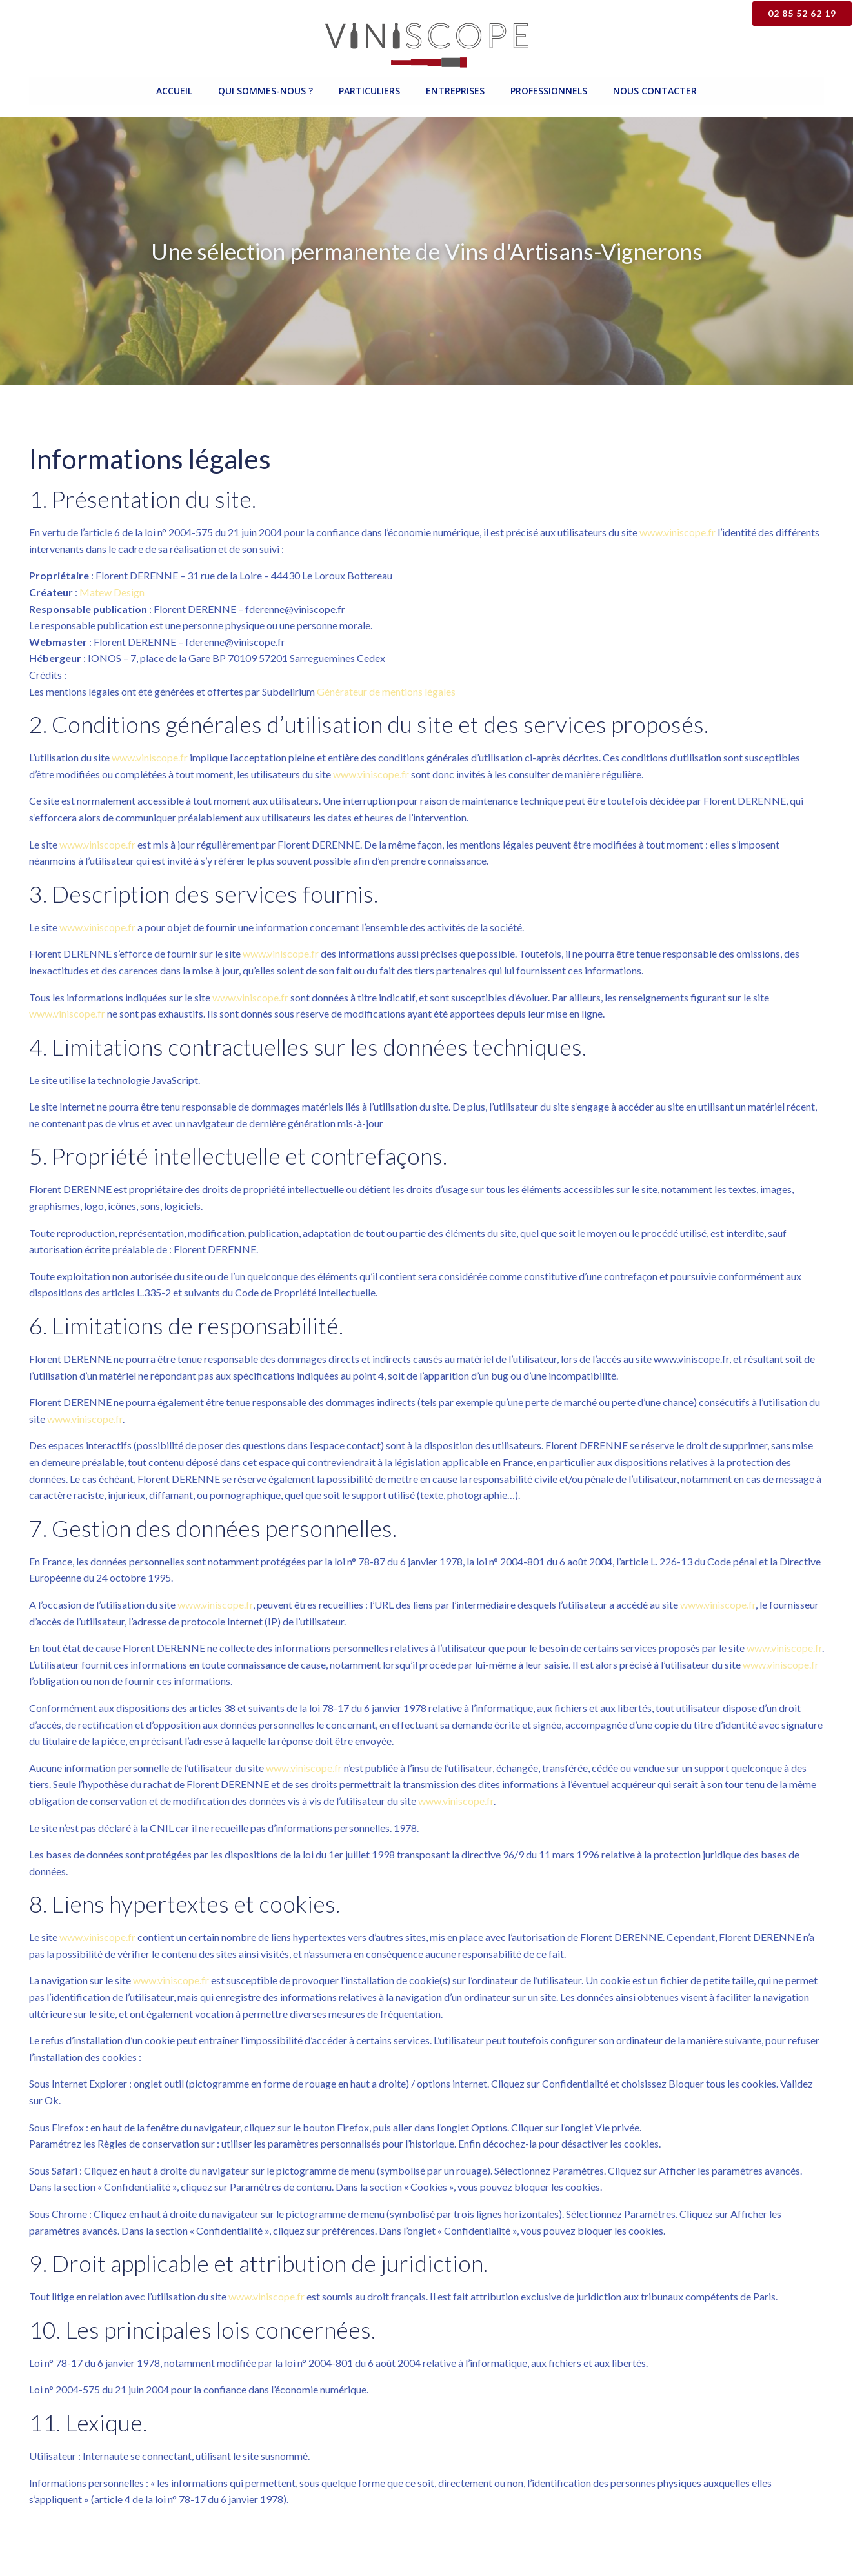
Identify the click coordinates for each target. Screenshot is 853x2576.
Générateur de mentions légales (386, 691)
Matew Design (112, 592)
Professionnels (548, 91)
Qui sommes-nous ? (265, 91)
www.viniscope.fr (677, 532)
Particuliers (369, 91)
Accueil (174, 91)
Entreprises (455, 91)
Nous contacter (655, 91)
